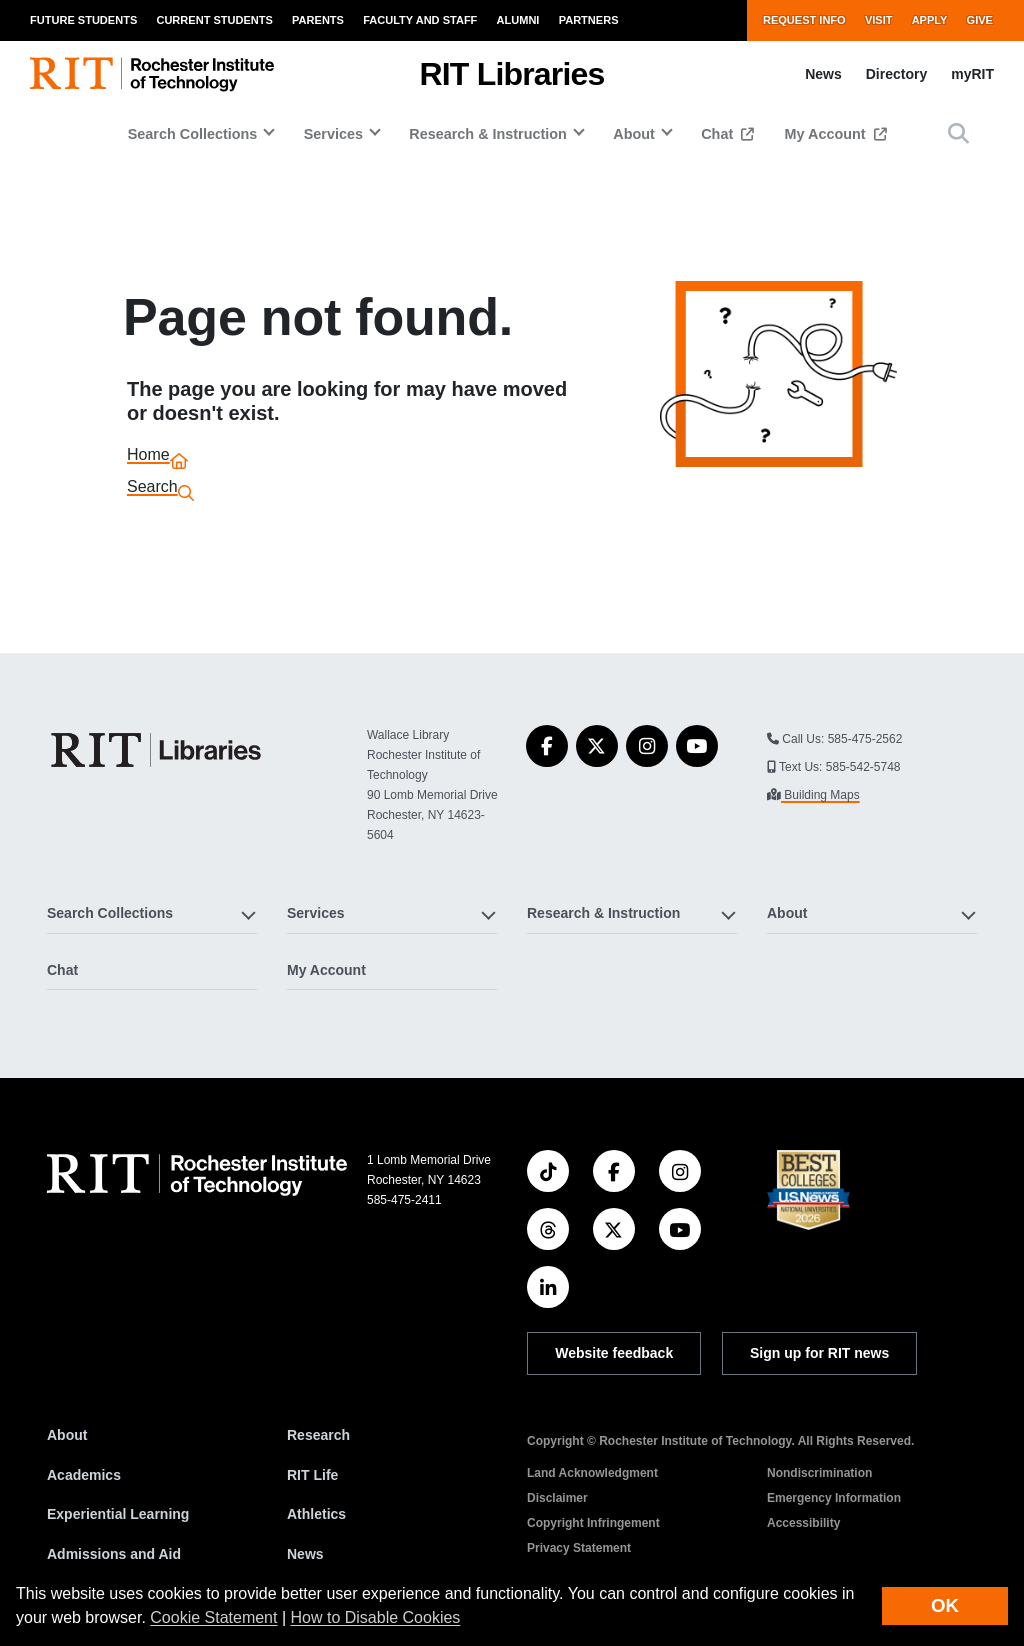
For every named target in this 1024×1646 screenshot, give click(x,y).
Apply (930, 20)
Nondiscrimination (819, 1473)
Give (980, 20)
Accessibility (803, 1523)
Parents (318, 20)
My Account (827, 134)
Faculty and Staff (420, 20)
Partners (589, 20)
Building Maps (820, 795)
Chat (719, 134)
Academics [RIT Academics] (84, 1475)
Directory (896, 74)
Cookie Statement (213, 1617)
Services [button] (333, 134)
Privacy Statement (579, 1548)
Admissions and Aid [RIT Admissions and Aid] (114, 1554)
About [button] (634, 134)
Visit (879, 20)
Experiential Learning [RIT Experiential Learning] (118, 1514)
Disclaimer (557, 1498)
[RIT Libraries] (158, 750)
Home (148, 457)
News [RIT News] (305, 1554)
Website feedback (614, 1353)
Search (152, 489)
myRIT (972, 74)
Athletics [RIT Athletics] (316, 1514)
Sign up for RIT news (819, 1353)
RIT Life (312, 1475)
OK (945, 1605)
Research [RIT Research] (318, 1435)
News (823, 74)
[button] (958, 133)
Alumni (518, 20)
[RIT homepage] (152, 74)
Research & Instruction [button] (488, 134)
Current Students (214, 20)
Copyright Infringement (593, 1523)
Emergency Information (834, 1498)
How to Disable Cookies (376, 1617)
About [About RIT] (67, 1435)
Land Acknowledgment (592, 1473)
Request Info (804, 20)
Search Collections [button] (193, 134)
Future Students (83, 20)
